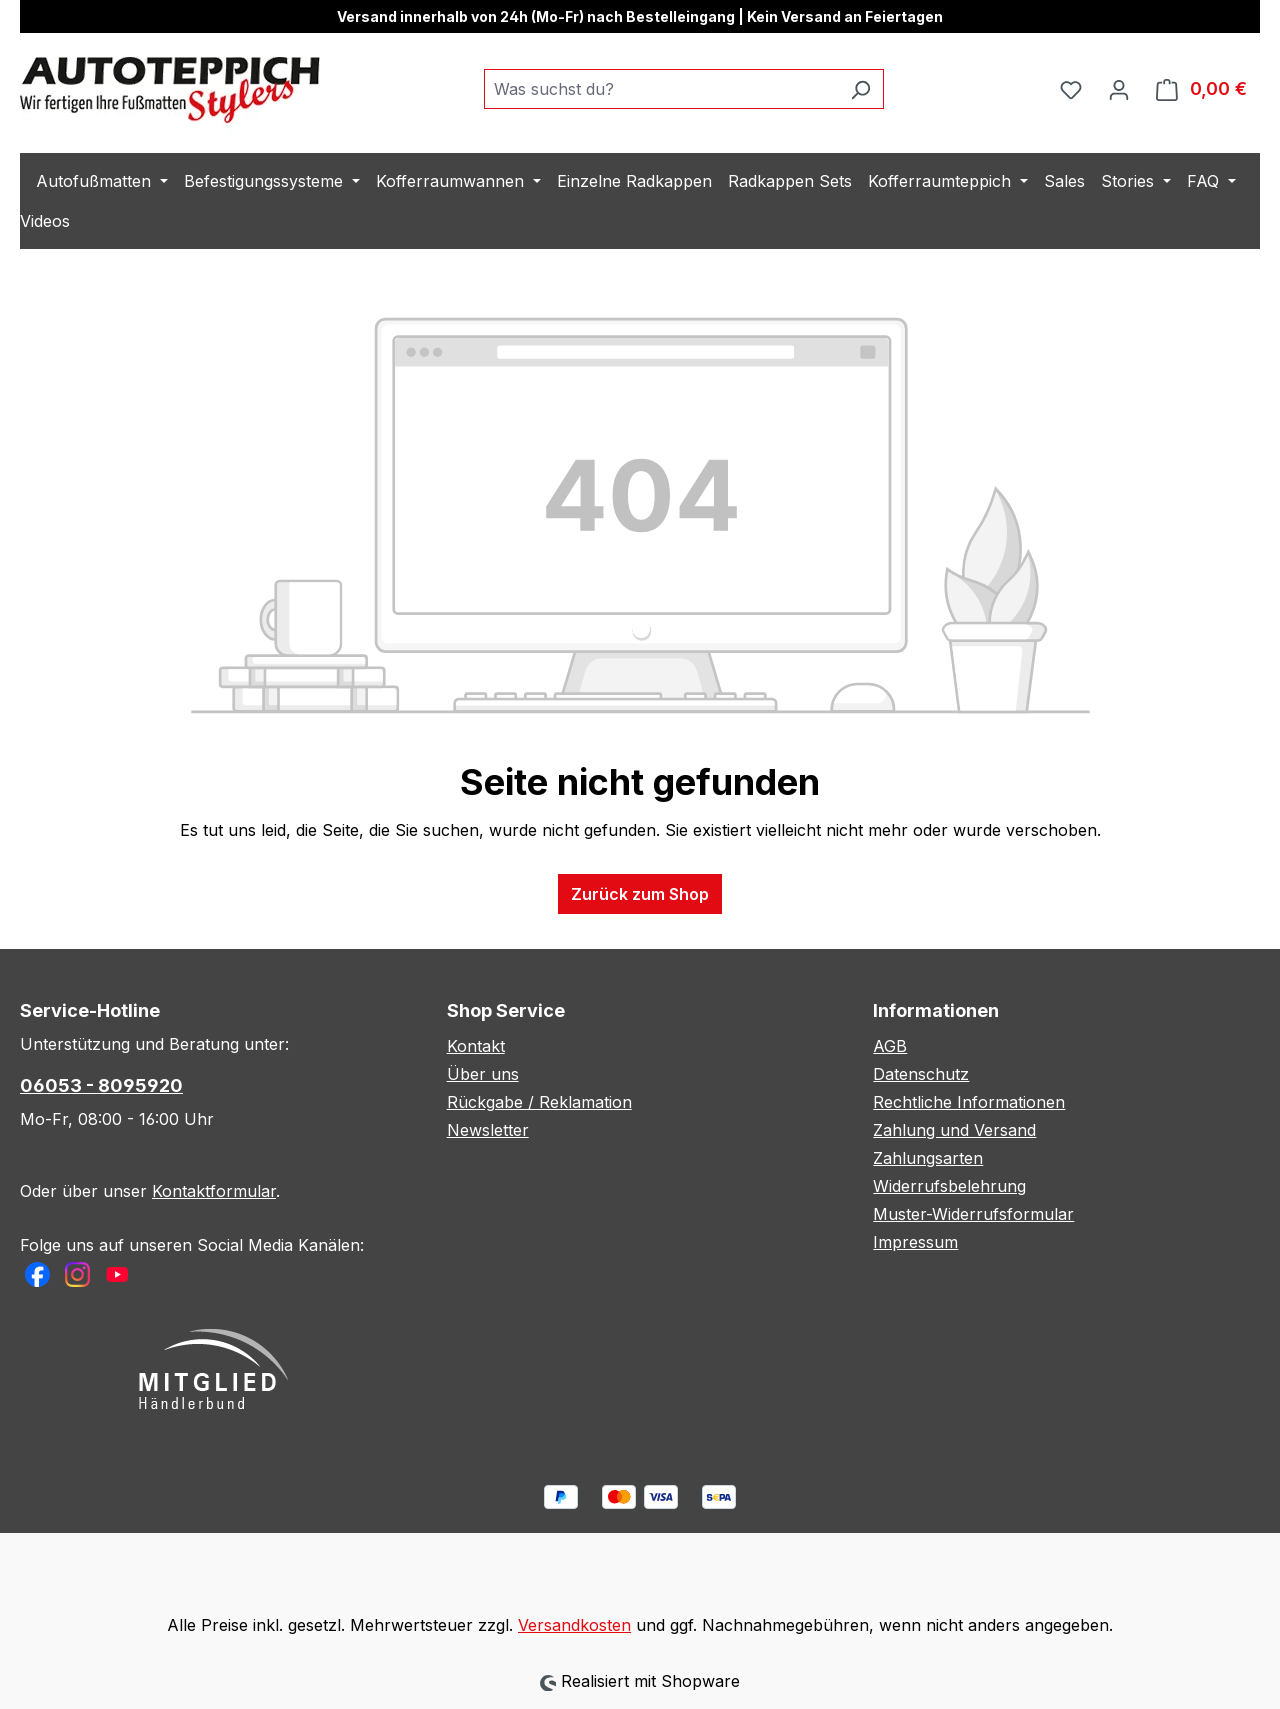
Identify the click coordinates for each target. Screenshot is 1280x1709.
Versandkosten (574, 1625)
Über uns (483, 1074)
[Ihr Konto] (1119, 89)
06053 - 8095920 (101, 1085)
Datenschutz (921, 1074)
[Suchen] (860, 89)
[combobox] (661, 89)
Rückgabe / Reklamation (539, 1102)
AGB (890, 1046)
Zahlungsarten (928, 1158)
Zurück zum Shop (640, 894)
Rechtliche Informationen (969, 1102)
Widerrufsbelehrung (949, 1186)
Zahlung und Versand (954, 1130)
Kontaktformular (214, 1191)
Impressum (915, 1242)
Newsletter (488, 1130)
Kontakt (476, 1046)
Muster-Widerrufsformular (973, 1214)
